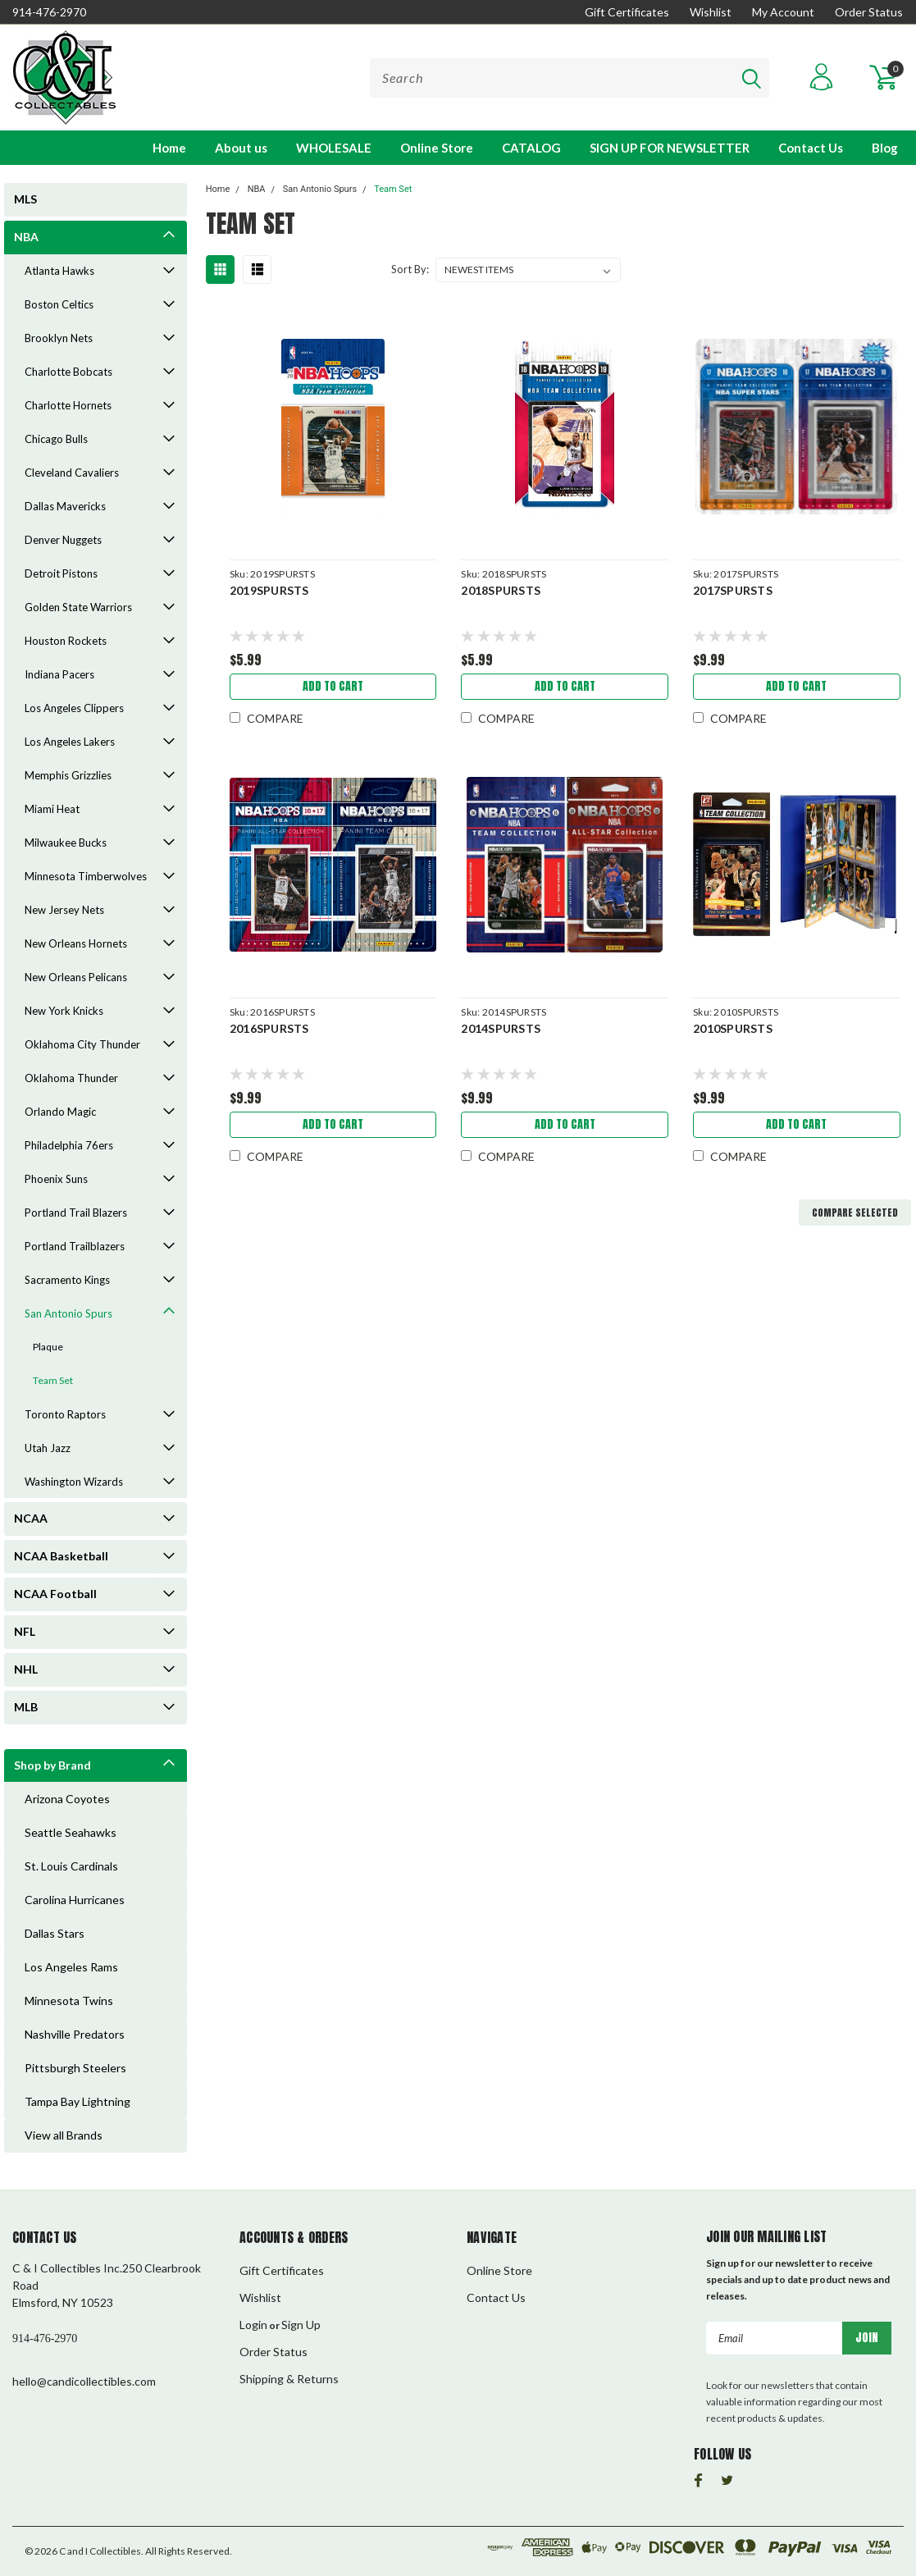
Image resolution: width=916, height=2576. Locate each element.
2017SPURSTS (732, 590)
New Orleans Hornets (76, 943)
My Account (783, 12)
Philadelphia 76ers (69, 1145)
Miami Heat (52, 808)
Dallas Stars (54, 1933)
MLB (26, 1707)
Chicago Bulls (56, 438)
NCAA (31, 1518)
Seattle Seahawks (70, 1832)
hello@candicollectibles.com (84, 2381)
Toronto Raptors (65, 1414)
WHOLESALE (333, 147)
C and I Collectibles (100, 2551)
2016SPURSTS (269, 1028)
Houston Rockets (66, 640)
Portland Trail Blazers (76, 1212)
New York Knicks (64, 1010)
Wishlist (710, 12)
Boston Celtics (59, 304)
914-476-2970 (49, 12)
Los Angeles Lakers (70, 741)
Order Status (869, 12)
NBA (26, 237)
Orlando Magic (60, 1111)
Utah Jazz (48, 1448)
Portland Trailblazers (75, 1246)
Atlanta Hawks (59, 270)
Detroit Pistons (61, 573)
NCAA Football (55, 1594)
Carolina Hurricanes (75, 1900)
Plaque (48, 1347)
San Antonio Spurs (68, 1313)
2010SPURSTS (732, 1028)
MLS (25, 199)
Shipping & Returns (289, 2379)
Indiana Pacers (59, 674)
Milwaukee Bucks (66, 842)
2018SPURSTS (500, 590)
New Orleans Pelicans (76, 977)
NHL (26, 1669)
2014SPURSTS (500, 1028)
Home (169, 147)
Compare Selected (855, 1212)
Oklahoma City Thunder (82, 1044)
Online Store (436, 147)
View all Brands (64, 2135)
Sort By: (410, 269)
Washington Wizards (74, 1481)
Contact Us (810, 147)
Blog (885, 147)
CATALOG (531, 147)
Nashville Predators (75, 2034)
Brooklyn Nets (59, 338)
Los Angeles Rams (71, 1967)
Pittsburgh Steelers (75, 2068)
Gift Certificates (627, 12)
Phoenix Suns (56, 1178)
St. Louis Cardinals (71, 1866)
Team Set (53, 1380)
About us (241, 147)
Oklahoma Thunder (71, 1078)
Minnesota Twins (69, 2000)
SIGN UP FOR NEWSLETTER (670, 147)
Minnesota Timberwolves (86, 876)
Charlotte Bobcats (68, 371)
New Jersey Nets (64, 909)
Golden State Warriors (78, 607)
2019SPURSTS (269, 590)
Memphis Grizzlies (68, 775)
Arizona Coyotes (67, 1799)
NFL (24, 1631)
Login (253, 2325)
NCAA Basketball (61, 1556)
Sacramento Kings (67, 1279)
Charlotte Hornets (68, 405)
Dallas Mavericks (65, 506)
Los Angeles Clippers (74, 708)
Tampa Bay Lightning (77, 2101)
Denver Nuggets (63, 539)
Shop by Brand (52, 1765)
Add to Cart (333, 686)
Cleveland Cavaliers (72, 472)
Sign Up (301, 2325)
